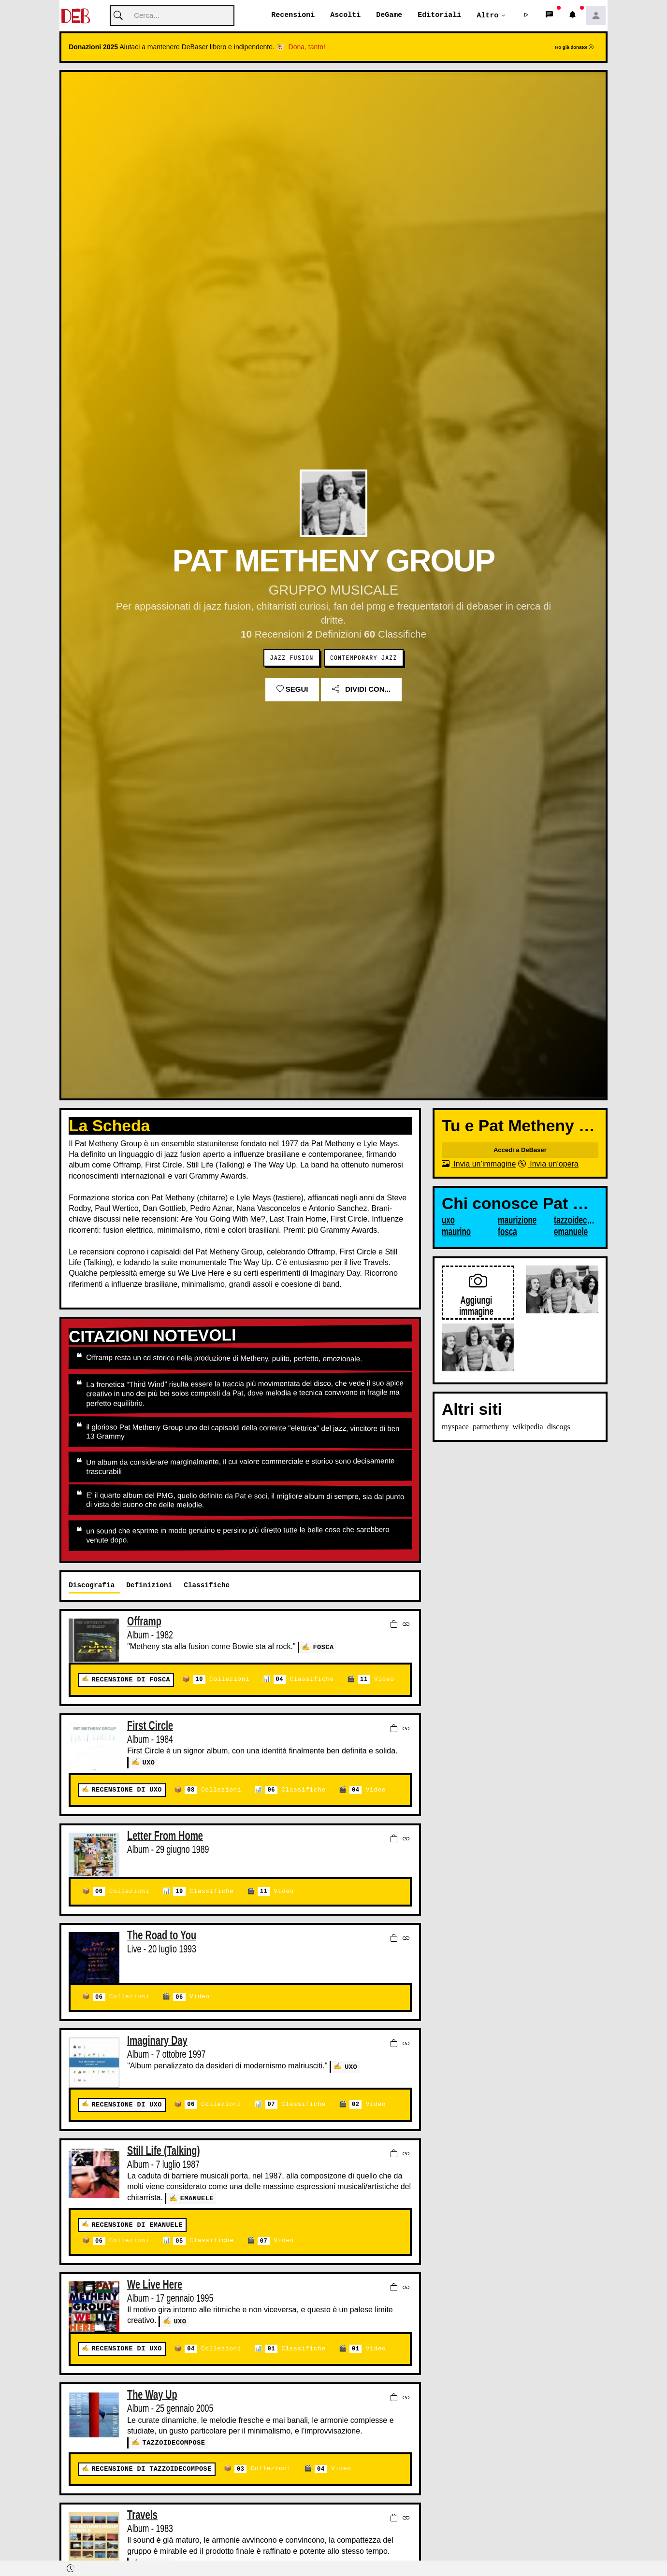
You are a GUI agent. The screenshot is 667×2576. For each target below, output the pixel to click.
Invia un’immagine (479, 1164)
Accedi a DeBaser (520, 1150)
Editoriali (439, 15)
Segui (292, 689)
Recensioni (293, 15)
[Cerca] (172, 16)
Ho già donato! (574, 47)
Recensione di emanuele (136, 2225)
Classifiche (304, 1680)
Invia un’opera (548, 1164)
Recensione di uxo (126, 1790)
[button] (526, 16)
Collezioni (221, 1680)
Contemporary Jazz (363, 658)
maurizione (517, 1220)
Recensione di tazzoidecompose (151, 2469)
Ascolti (345, 15)
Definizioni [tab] (149, 1585)
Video (376, 1680)
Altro (487, 15)
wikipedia (528, 1427)
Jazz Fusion (292, 658)
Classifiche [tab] (207, 1585)
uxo (149, 1762)
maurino (456, 1232)
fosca (323, 1647)
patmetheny (491, 1427)
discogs (558, 1427)
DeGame (389, 15)
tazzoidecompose (174, 2442)
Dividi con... (361, 689)
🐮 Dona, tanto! (300, 47)
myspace (455, 1427)
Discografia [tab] (92, 1585)
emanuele (197, 2198)
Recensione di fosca (130, 1680)
